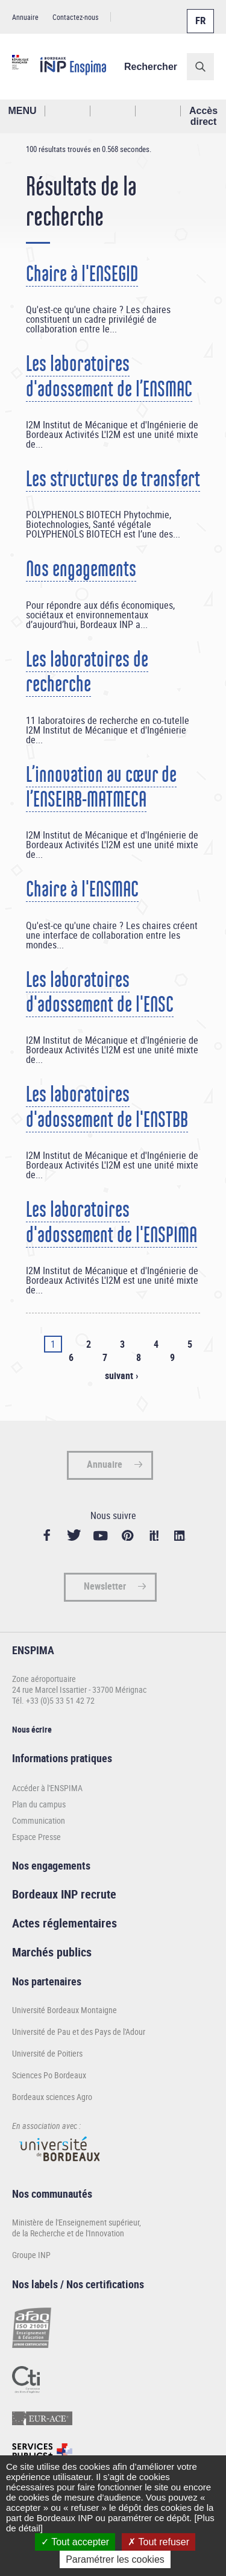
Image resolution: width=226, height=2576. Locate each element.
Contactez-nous (75, 17)
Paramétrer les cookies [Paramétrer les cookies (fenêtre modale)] (115, 2559)
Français (199, 14)
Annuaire (25, 17)
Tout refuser (158, 2542)
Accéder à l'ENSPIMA (47, 1788)
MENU (22, 111)
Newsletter (105, 1586)
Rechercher (150, 67)
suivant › (121, 1375)
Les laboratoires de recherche (87, 671)
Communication (38, 1820)
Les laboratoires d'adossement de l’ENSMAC (109, 376)
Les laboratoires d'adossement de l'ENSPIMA (111, 1222)
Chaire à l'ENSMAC (82, 889)
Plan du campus (39, 1804)
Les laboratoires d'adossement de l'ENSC (100, 992)
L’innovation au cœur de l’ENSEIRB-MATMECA (101, 787)
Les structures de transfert (113, 479)
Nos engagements (81, 569)
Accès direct (203, 116)
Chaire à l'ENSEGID (82, 274)
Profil (113, 111)
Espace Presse (36, 1836)
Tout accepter (75, 2542)
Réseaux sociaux (158, 111)
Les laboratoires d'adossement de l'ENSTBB (107, 1106)
